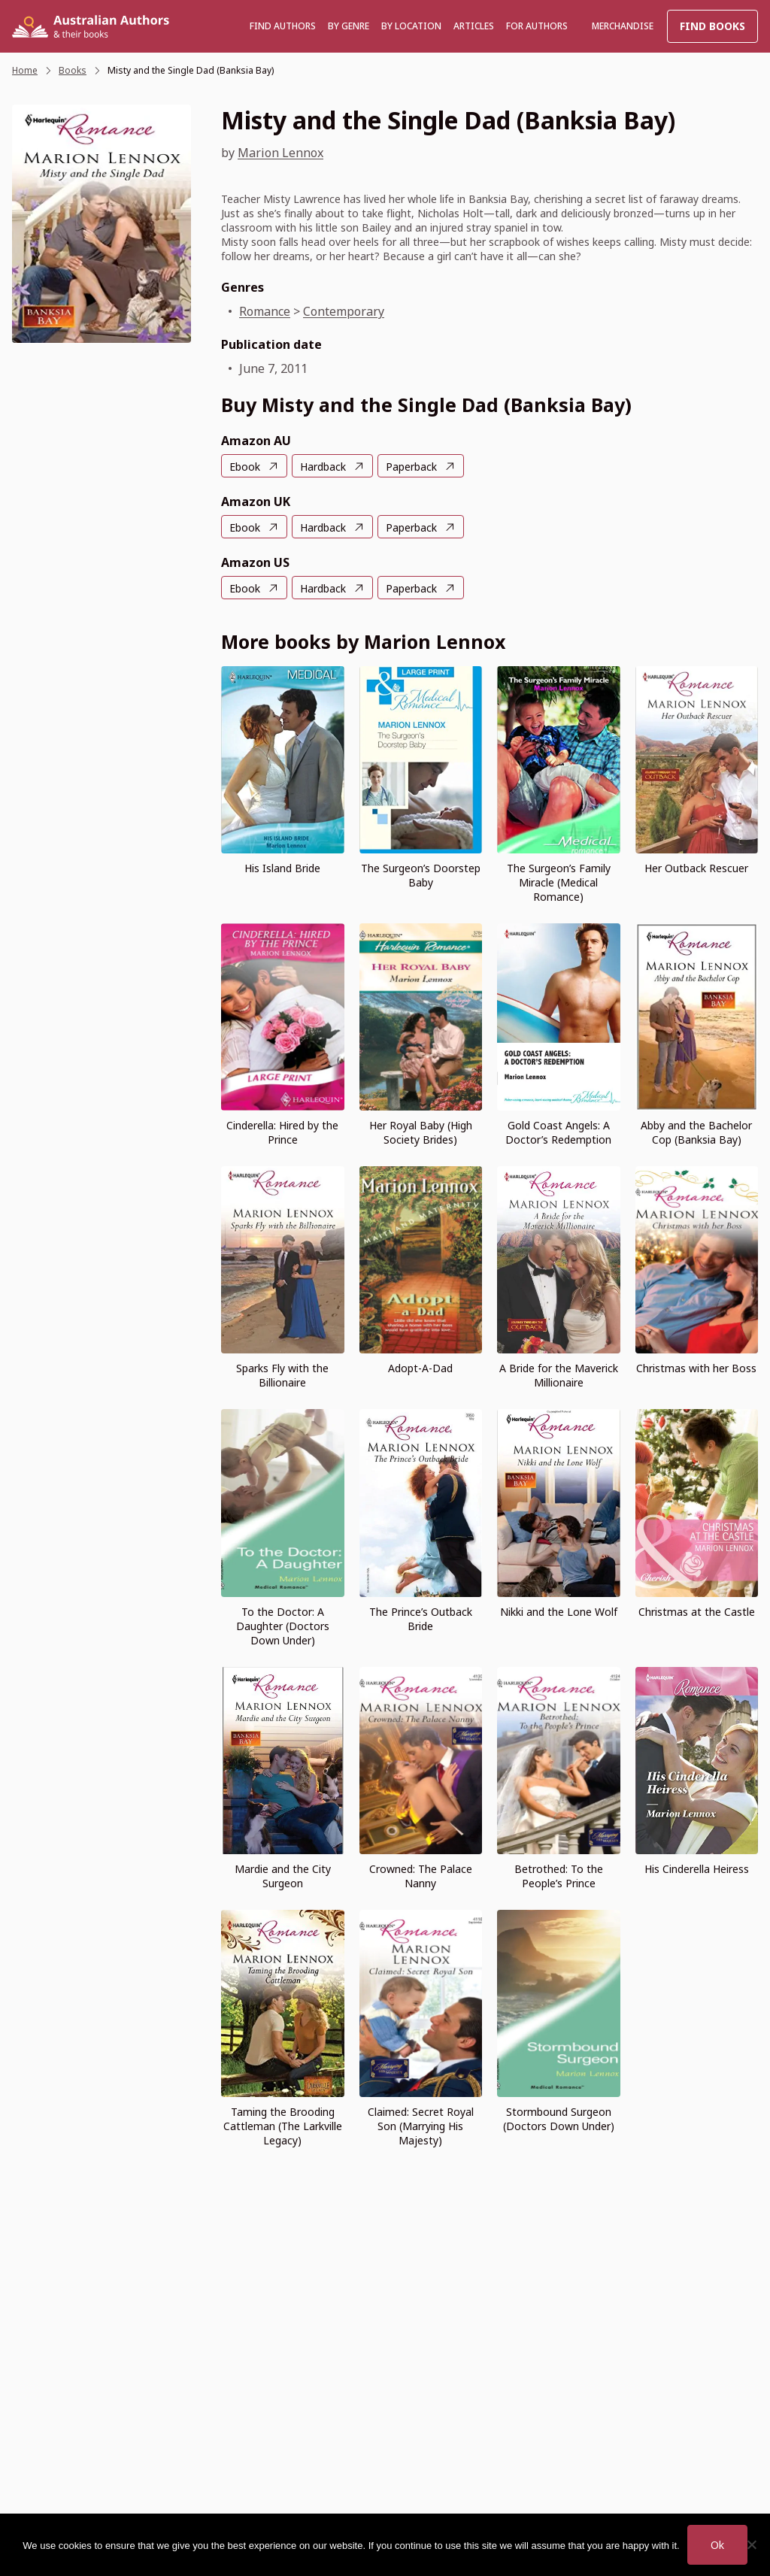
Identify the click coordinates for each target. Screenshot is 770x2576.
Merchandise (622, 26)
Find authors (283, 26)
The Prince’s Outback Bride (420, 1619)
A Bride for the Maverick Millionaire (558, 1375)
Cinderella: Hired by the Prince (282, 1132)
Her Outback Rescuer (696, 868)
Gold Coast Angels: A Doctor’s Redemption (558, 1132)
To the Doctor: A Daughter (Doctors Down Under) (282, 1626)
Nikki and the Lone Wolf (558, 1612)
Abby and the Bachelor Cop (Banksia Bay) (696, 1132)
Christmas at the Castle (696, 1612)
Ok (717, 2545)
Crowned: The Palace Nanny (420, 1876)
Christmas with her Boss (696, 1368)
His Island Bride (282, 868)
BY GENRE (348, 26)
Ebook (244, 466)
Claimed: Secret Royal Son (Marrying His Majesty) (421, 2126)
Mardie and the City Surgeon (283, 1876)
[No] (751, 2544)
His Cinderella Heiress (696, 1869)
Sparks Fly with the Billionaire (282, 1375)
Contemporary (343, 311)
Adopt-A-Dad (420, 1368)
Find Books (712, 26)
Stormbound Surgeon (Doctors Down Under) (558, 2119)
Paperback (411, 466)
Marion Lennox (280, 152)
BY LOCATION (411, 26)
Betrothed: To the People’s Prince (558, 1876)
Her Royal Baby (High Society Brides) (420, 1132)
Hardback (323, 466)
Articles (473, 26)
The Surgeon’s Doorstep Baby (420, 875)
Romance (264, 311)
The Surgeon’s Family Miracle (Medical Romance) (559, 882)
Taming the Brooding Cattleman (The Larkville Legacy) (282, 2126)
